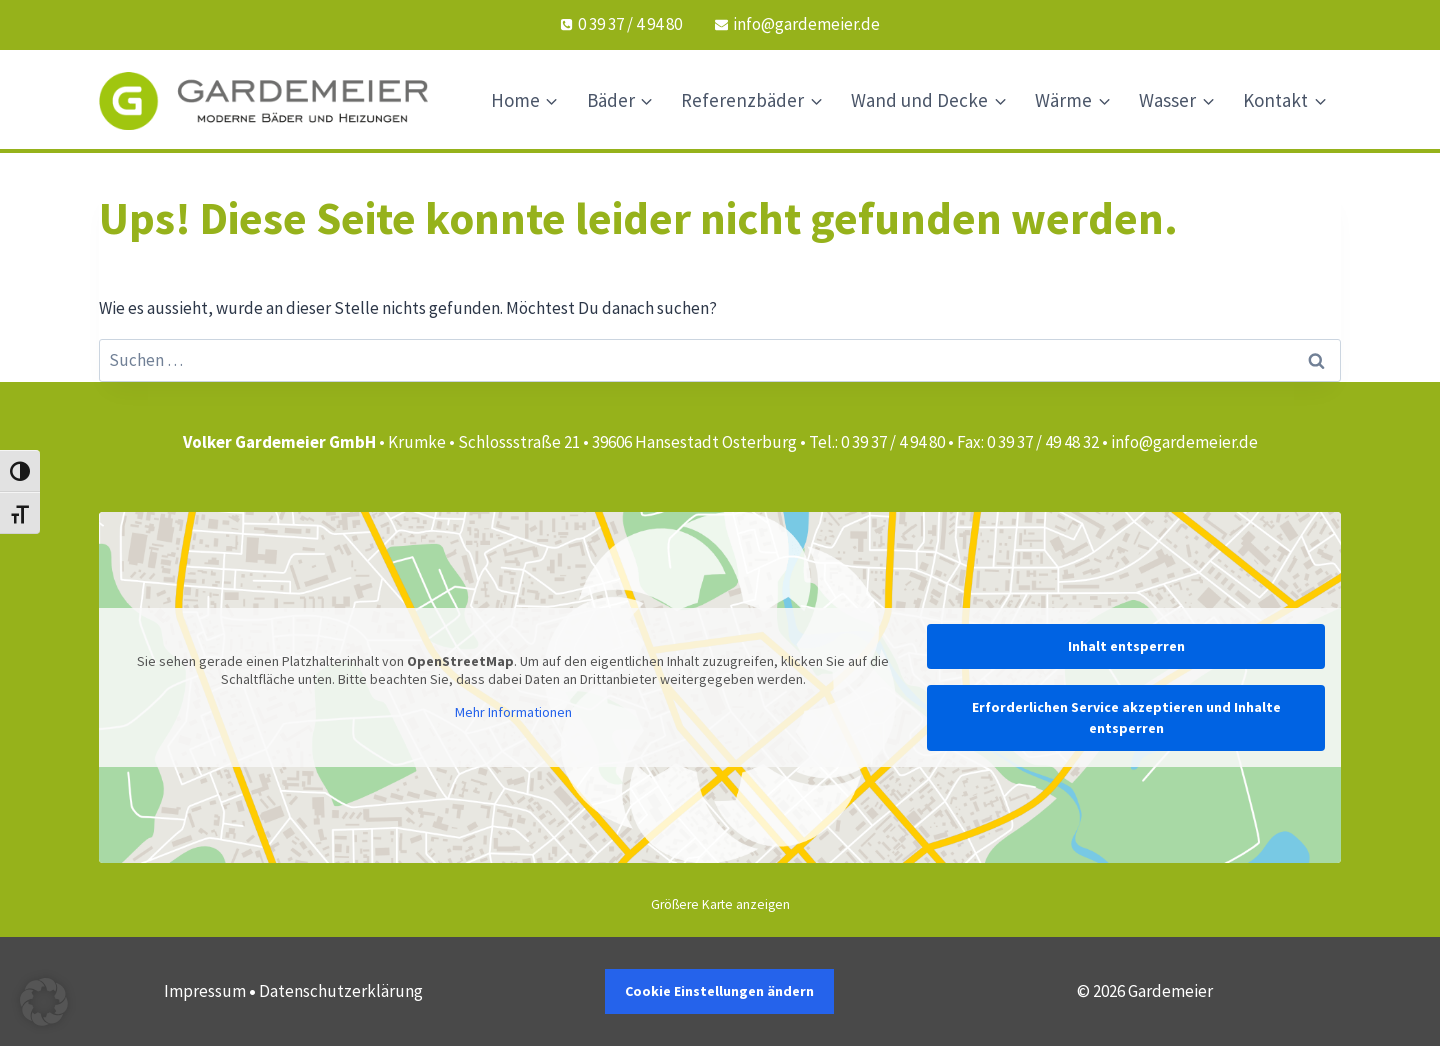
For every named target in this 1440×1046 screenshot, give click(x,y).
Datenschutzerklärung (341, 991)
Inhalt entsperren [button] (1126, 646)
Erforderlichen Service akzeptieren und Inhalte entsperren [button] (1126, 717)
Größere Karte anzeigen (720, 904)
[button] (44, 1002)
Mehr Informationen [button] (513, 712)
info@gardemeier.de (1184, 442)
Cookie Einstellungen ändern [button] (719, 991)
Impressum (205, 991)
